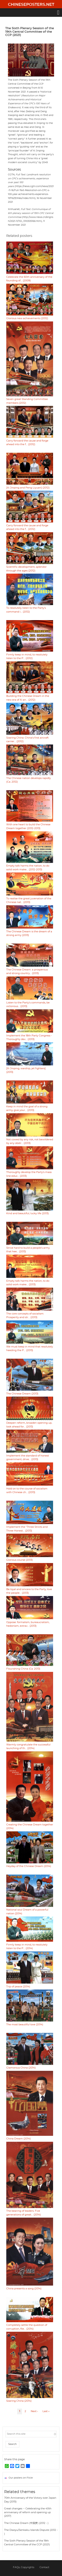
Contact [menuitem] (44, 2567)
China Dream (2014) (18, 2138)
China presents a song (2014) (23, 2288)
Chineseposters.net (31, 5)
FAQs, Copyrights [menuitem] (23, 2567)
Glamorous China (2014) (21, 2068)
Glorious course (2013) (19, 1560)
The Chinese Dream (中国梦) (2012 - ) (26, 2523)
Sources (14, 169)
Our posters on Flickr (21, 2478)
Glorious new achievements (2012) (27, 318)
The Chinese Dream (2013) (22, 1393)
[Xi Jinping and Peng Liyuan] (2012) (28, 488)
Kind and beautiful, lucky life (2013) (27, 1213)
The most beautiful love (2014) (24, 2024)
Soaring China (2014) (19, 2401)
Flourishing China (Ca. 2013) (23, 1669)
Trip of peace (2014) (18, 1986)
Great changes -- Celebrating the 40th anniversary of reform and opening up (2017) (27, 2512)
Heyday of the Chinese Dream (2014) (28, 1866)
